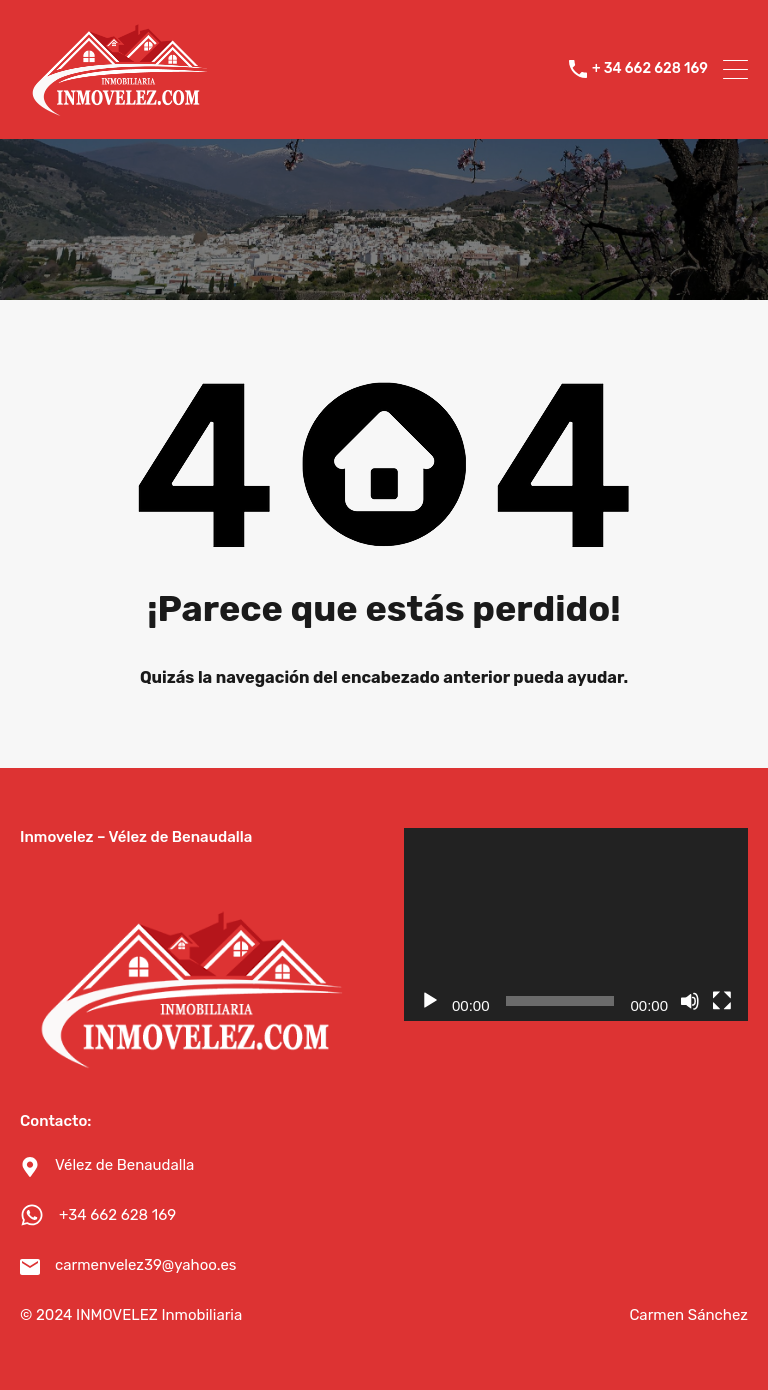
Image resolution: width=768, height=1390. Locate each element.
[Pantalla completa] (722, 1001)
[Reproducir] (430, 1001)
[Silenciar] (690, 1001)
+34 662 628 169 (117, 1215)
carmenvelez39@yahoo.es (146, 1265)
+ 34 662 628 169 (650, 69)
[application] (576, 925)
